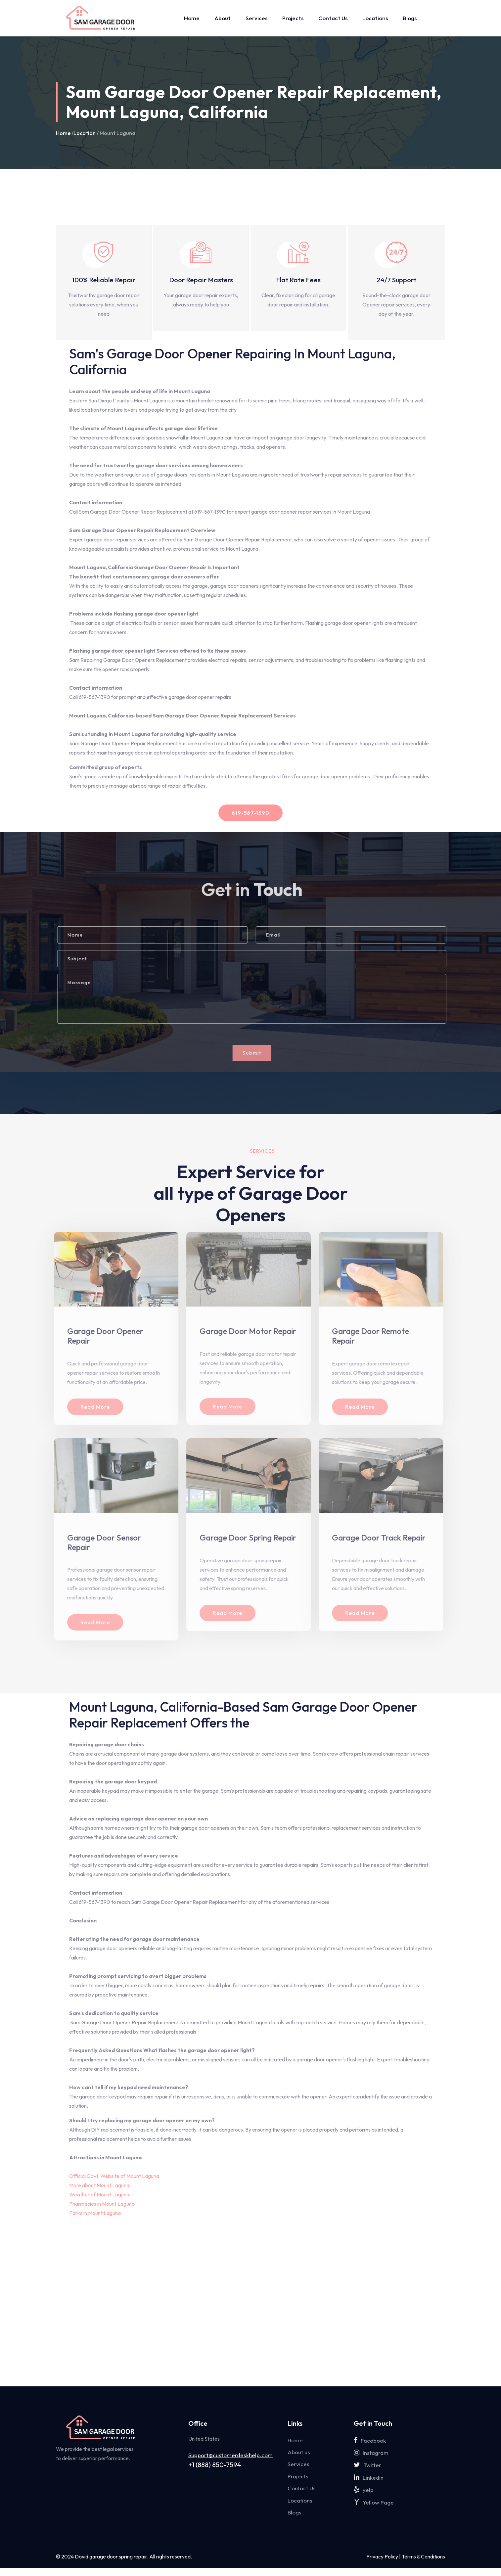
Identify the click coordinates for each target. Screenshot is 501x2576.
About (222, 18)
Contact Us (332, 18)
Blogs (410, 18)
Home (192, 18)
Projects (292, 18)
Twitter (367, 2467)
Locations (375, 18)
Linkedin (369, 2481)
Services (256, 18)
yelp (364, 2495)
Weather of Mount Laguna (99, 2194)
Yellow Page (374, 2508)
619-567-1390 (250, 812)
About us (299, 2453)
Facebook (370, 2440)
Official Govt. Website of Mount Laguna (114, 2176)
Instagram (371, 2454)
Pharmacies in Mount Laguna (102, 2203)
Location (84, 133)
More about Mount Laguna (99, 2185)
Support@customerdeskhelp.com (230, 2455)
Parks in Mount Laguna (95, 2213)
